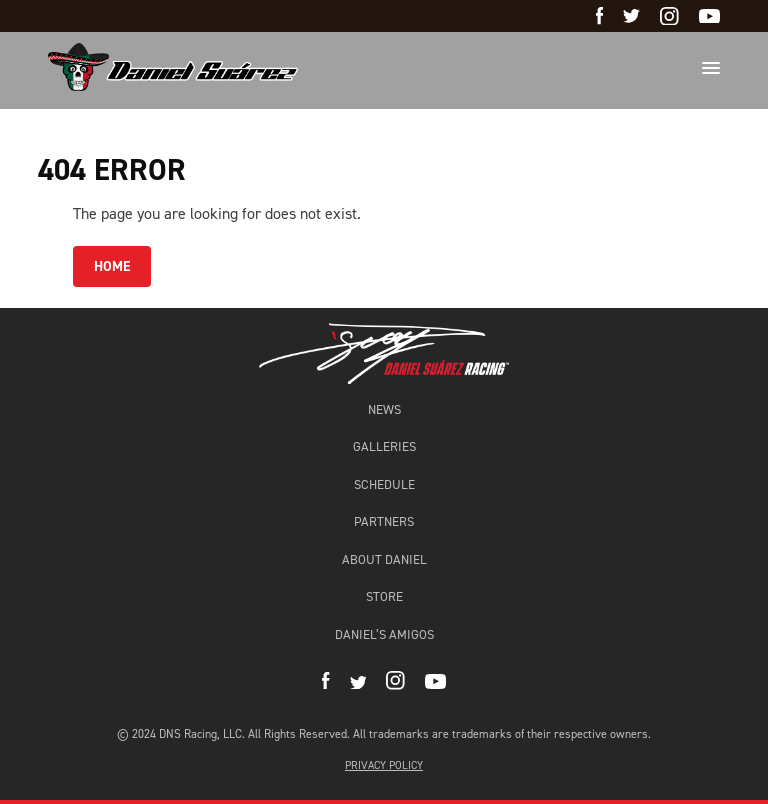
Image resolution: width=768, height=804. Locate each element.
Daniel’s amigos (384, 634)
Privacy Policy (384, 765)
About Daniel (384, 559)
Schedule (384, 484)
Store (384, 596)
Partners (384, 521)
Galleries (384, 446)
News (384, 409)
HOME (112, 266)
